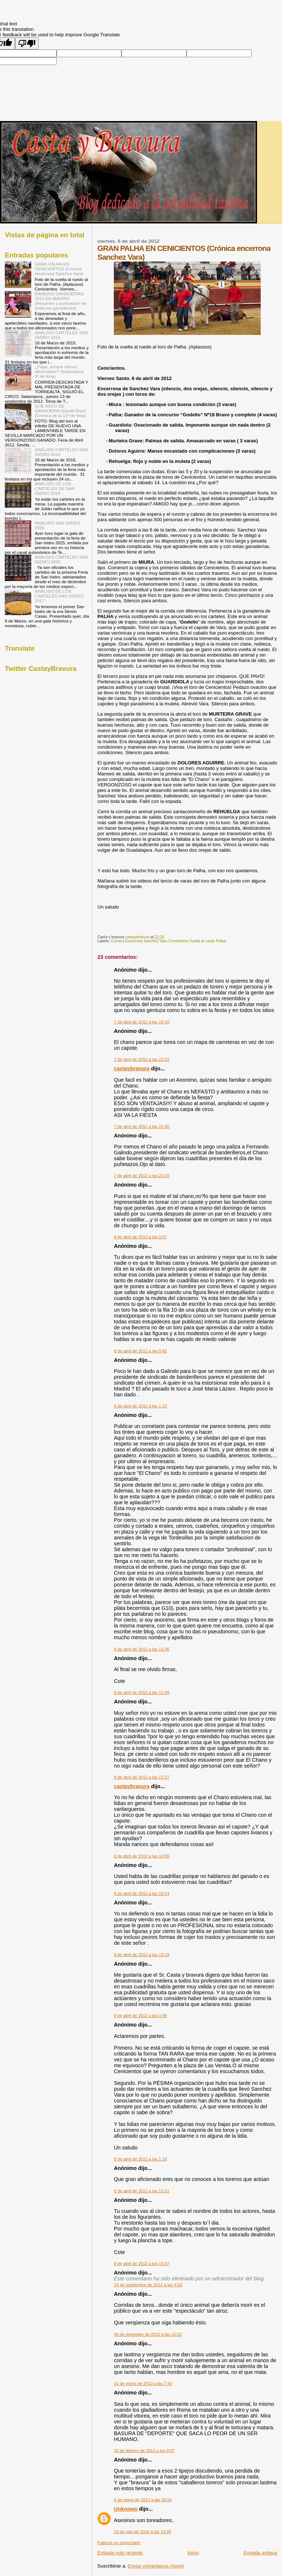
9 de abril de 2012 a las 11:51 (141, 2191)
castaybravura (131, 1068)
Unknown (125, 2509)
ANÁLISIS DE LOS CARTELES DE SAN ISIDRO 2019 (55, 488)
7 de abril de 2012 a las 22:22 (141, 1059)
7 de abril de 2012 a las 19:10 (141, 1022)
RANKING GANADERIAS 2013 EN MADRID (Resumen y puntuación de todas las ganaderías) (60, 300)
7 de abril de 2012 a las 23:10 (141, 1175)
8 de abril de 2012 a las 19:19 (141, 1954)
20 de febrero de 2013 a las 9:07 (144, 2450)
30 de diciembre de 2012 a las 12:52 (148, 2334)
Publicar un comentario (118, 2542)
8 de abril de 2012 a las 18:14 (141, 1893)
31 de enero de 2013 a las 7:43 (143, 2383)
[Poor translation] (27, 43)
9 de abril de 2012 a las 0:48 (140, 2015)
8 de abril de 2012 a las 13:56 (141, 1856)
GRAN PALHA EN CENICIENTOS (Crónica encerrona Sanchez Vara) (59, 269)
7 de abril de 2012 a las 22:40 (141, 1126)
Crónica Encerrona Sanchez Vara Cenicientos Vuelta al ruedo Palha (168, 941)
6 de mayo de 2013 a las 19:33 (142, 2500)
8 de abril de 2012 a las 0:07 (140, 1237)
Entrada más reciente (120, 2552)
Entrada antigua (260, 2552)
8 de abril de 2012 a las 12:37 (141, 1777)
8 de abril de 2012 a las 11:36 (141, 1649)
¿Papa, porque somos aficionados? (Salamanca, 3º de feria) (59, 371)
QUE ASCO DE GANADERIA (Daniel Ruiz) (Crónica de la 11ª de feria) (60, 410)
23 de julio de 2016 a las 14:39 (142, 2531)
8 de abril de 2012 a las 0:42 (140, 1351)
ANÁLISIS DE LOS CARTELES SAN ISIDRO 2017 (59, 596)
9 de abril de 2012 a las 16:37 (141, 2263)
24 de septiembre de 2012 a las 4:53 (148, 2285)
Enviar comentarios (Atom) (156, 2566)
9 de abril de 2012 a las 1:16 (140, 2159)
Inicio (193, 2552)
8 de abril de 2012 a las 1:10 (140, 1406)
